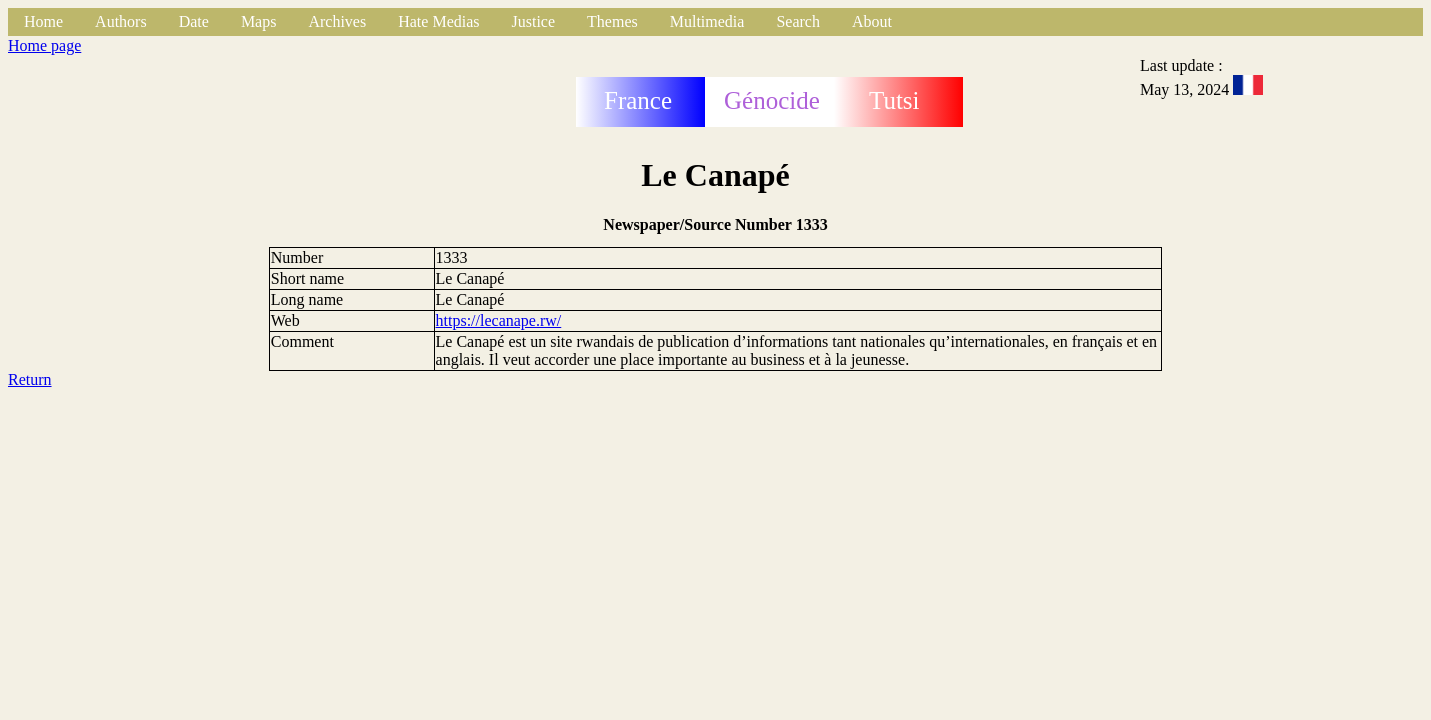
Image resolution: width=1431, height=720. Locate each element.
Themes (612, 21)
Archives (337, 21)
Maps (259, 21)
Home (43, 21)
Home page (44, 45)
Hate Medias (438, 21)
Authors (121, 21)
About (872, 21)
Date (194, 21)
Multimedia (707, 21)
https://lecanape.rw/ (499, 320)
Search (798, 21)
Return (30, 379)
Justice (534, 21)
